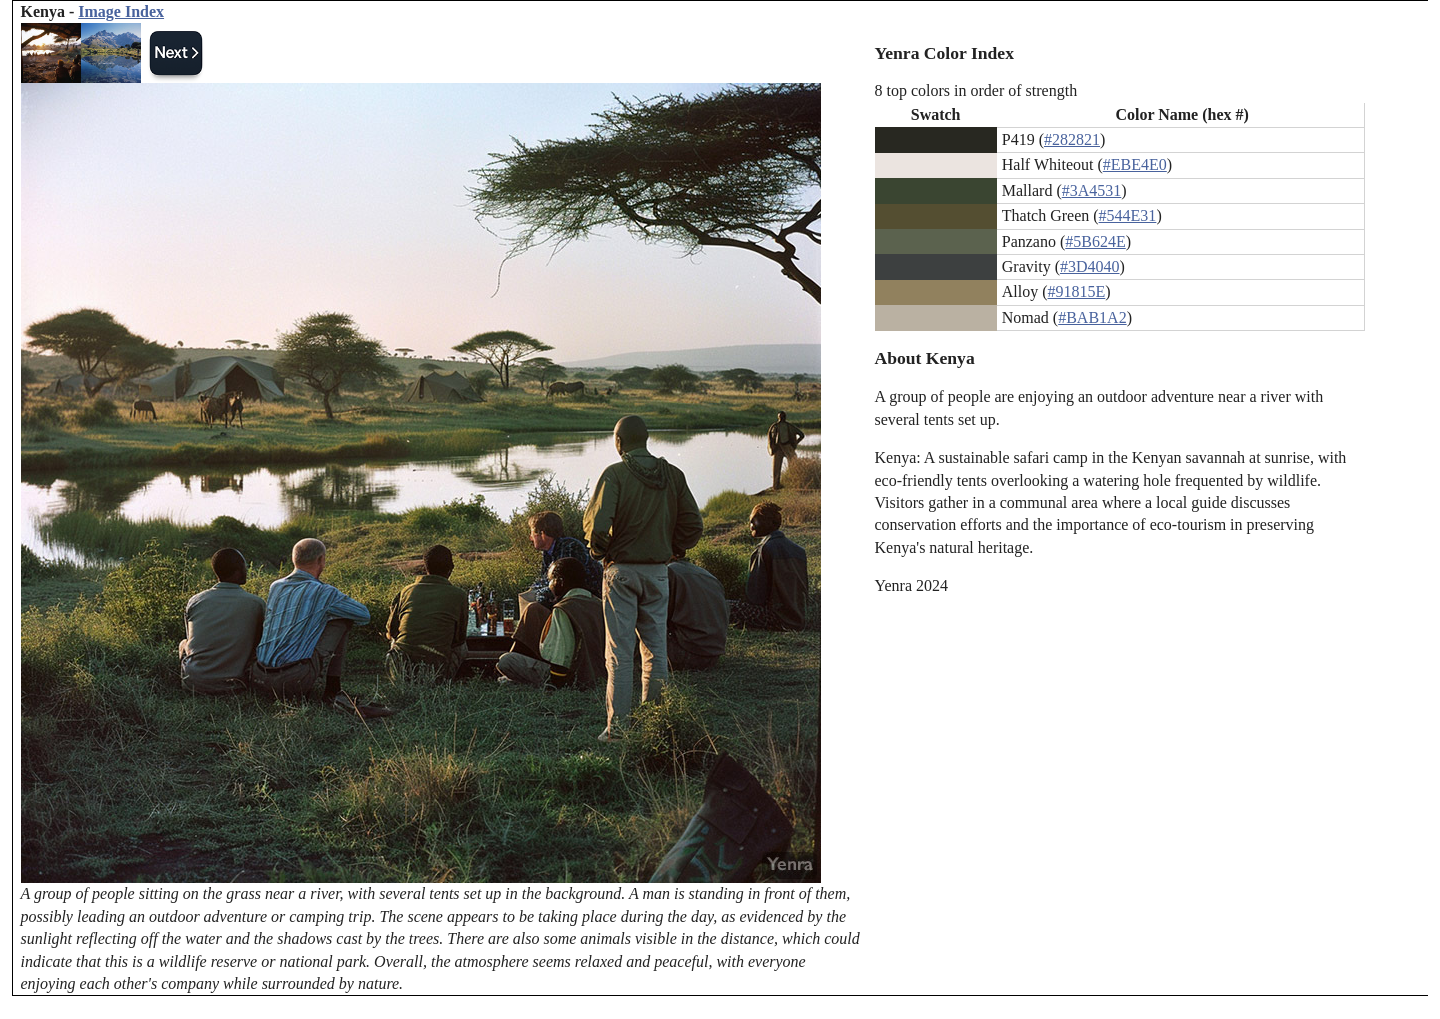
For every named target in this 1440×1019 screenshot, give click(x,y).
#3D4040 (1090, 266)
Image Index (121, 11)
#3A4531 (1092, 190)
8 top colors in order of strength (976, 90)
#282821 (1072, 139)
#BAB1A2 (1092, 317)
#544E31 (1128, 215)
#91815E (1077, 291)
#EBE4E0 (1135, 164)
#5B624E (1095, 241)
